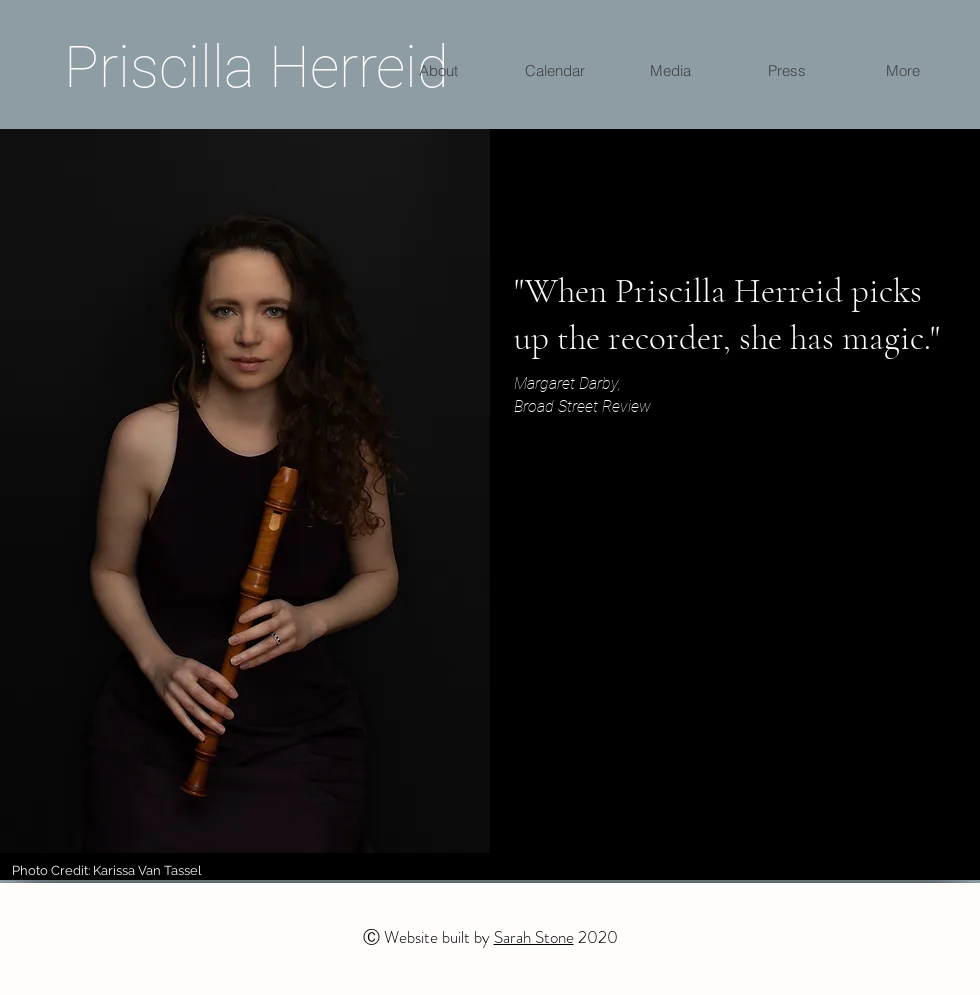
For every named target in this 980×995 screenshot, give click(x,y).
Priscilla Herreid (256, 67)
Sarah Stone (534, 937)
